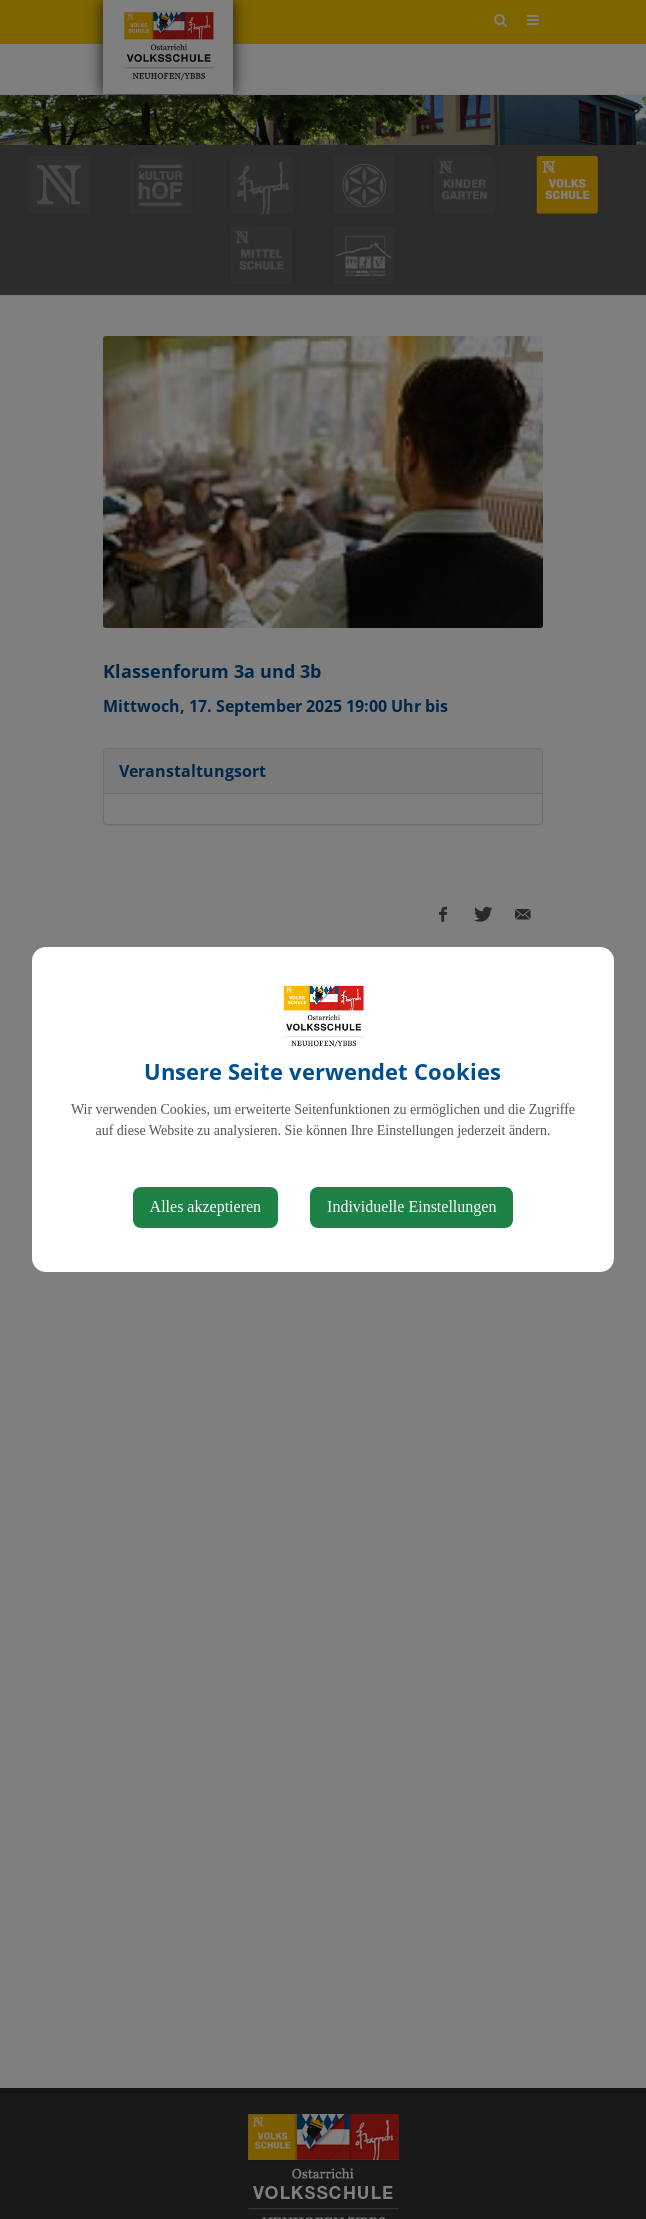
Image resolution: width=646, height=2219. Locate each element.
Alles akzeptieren (206, 1206)
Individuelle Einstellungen (411, 1206)
